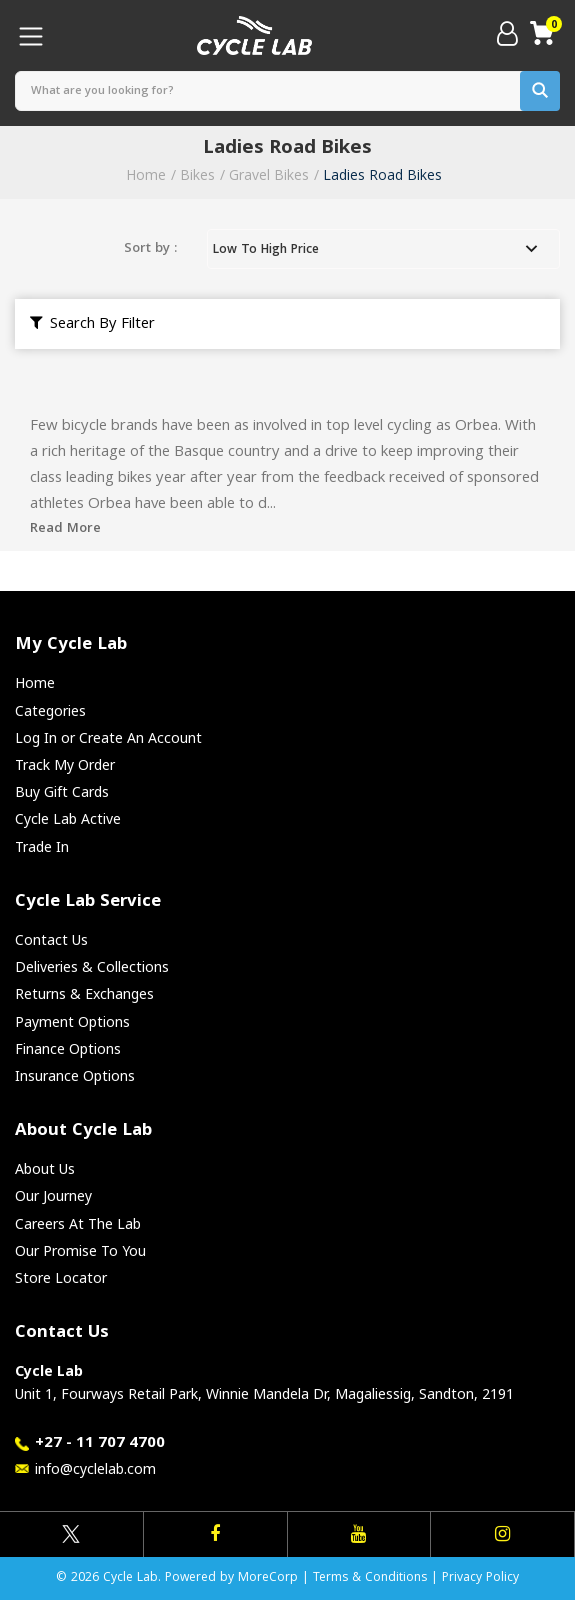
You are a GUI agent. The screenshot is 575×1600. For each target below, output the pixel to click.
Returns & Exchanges (84, 993)
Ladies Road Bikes (382, 174)
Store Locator (61, 1277)
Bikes (197, 174)
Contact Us (51, 939)
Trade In (42, 846)
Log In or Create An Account (108, 737)
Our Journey (53, 1195)
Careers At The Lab (78, 1223)
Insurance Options (75, 1075)
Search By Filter (92, 325)
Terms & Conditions (370, 1578)
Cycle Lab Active (68, 818)
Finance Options (68, 1048)
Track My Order (65, 764)
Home (146, 174)
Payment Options (72, 1021)
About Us (45, 1168)
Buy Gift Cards (62, 791)
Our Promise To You (80, 1250)
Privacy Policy (480, 1578)
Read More (65, 529)
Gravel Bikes (269, 174)
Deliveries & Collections (92, 966)
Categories (50, 710)
